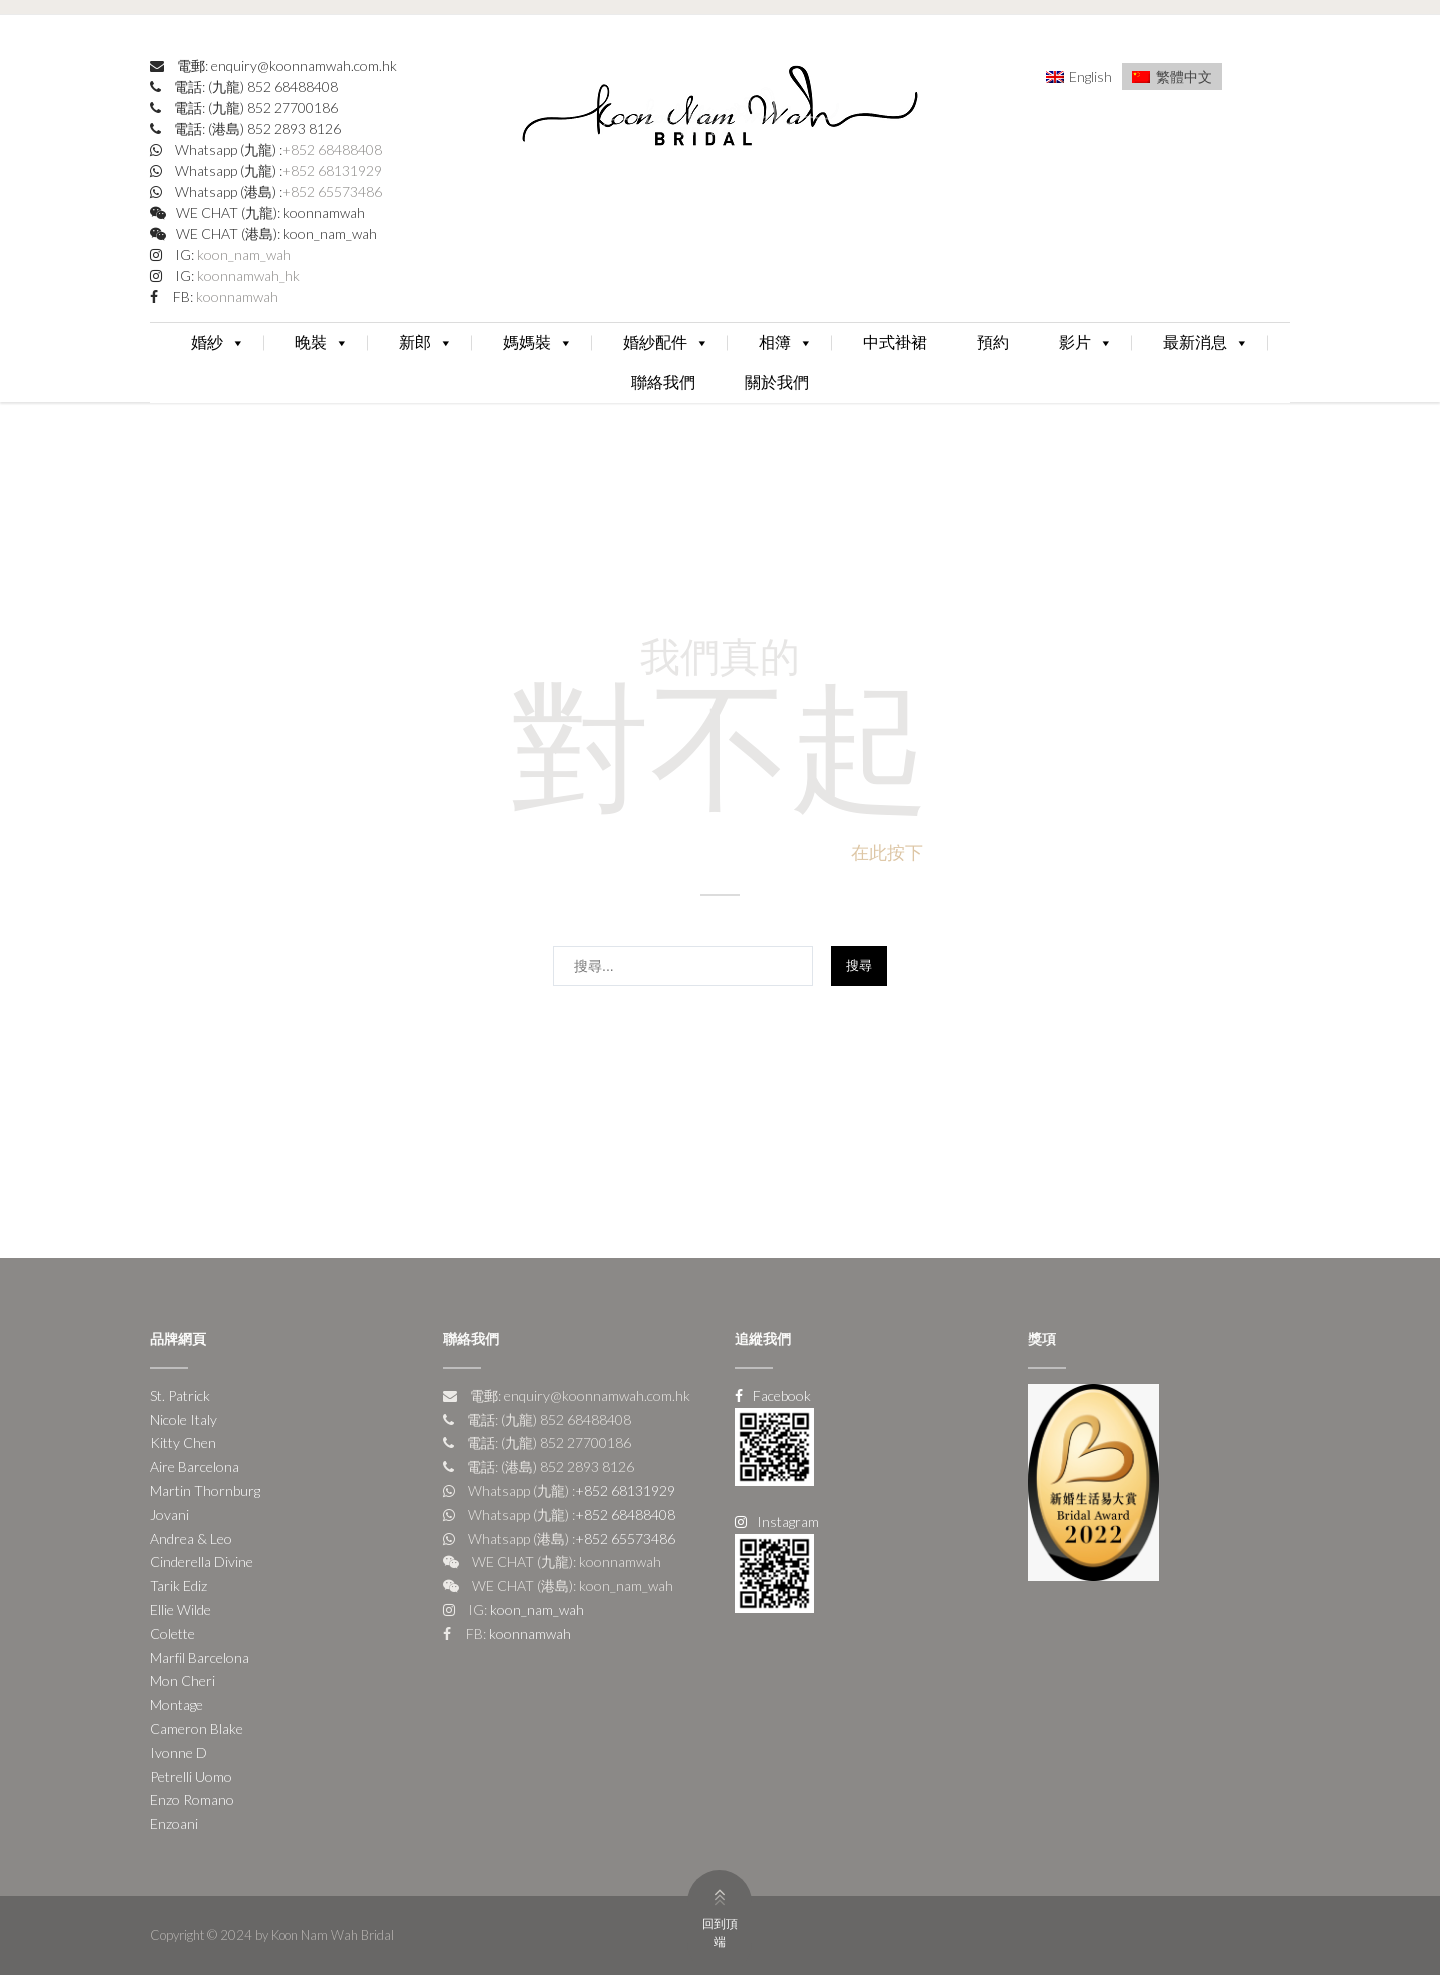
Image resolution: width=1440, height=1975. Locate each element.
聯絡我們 (663, 382)
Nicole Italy (183, 1419)
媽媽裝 (538, 342)
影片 (1086, 342)
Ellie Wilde (180, 1609)
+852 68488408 (332, 149)
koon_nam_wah (242, 254)
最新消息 (1206, 342)
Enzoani (174, 1823)
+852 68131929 (332, 170)
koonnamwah (235, 296)
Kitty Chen (183, 1442)
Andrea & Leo (191, 1538)
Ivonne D (178, 1752)
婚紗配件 (666, 342)
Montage (176, 1704)
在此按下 (887, 852)
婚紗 (218, 342)
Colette (172, 1633)
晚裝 (322, 342)
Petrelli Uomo (191, 1776)
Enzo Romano (192, 1799)
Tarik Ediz (178, 1585)
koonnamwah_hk (247, 275)
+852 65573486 (332, 191)
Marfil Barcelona (199, 1657)
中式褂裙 (895, 342)
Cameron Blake (196, 1728)
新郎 (426, 342)
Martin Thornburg (205, 1490)
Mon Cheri (182, 1680)
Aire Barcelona (194, 1466)
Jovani (169, 1514)
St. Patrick (180, 1395)
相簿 (786, 342)
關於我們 (777, 382)
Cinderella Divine (201, 1561)
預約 (993, 342)
